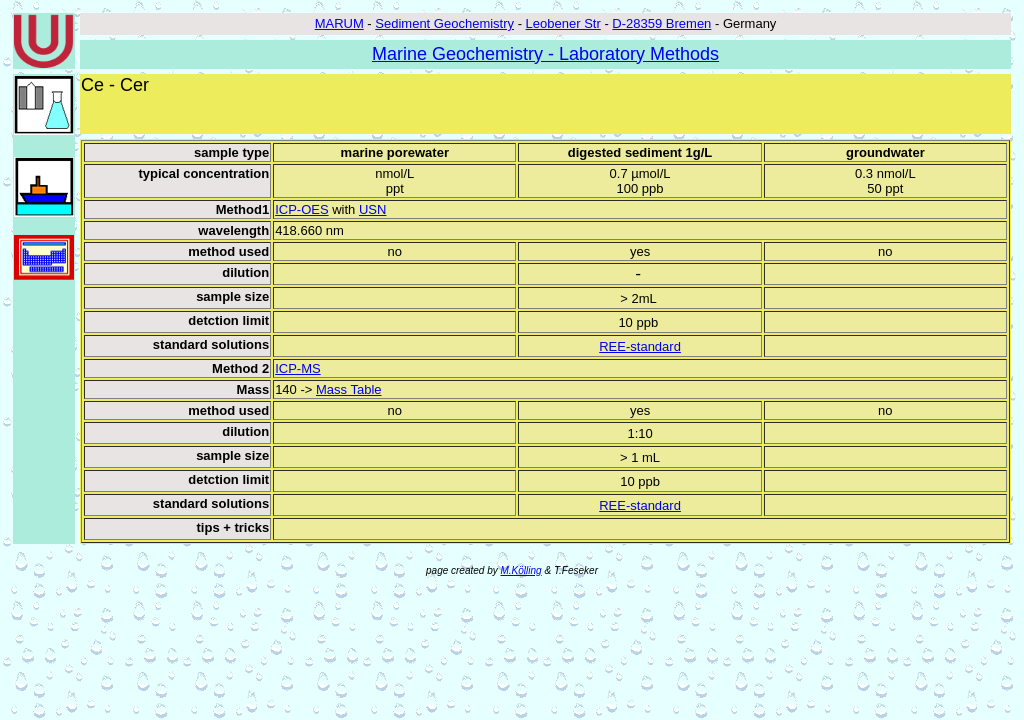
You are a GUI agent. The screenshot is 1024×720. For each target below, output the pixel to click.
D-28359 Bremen (661, 23)
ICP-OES (301, 209)
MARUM (339, 23)
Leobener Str (563, 23)
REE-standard (640, 346)
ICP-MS (298, 368)
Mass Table (349, 389)
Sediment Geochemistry (444, 23)
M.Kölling (521, 570)
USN (372, 209)
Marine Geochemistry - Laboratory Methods (545, 54)
